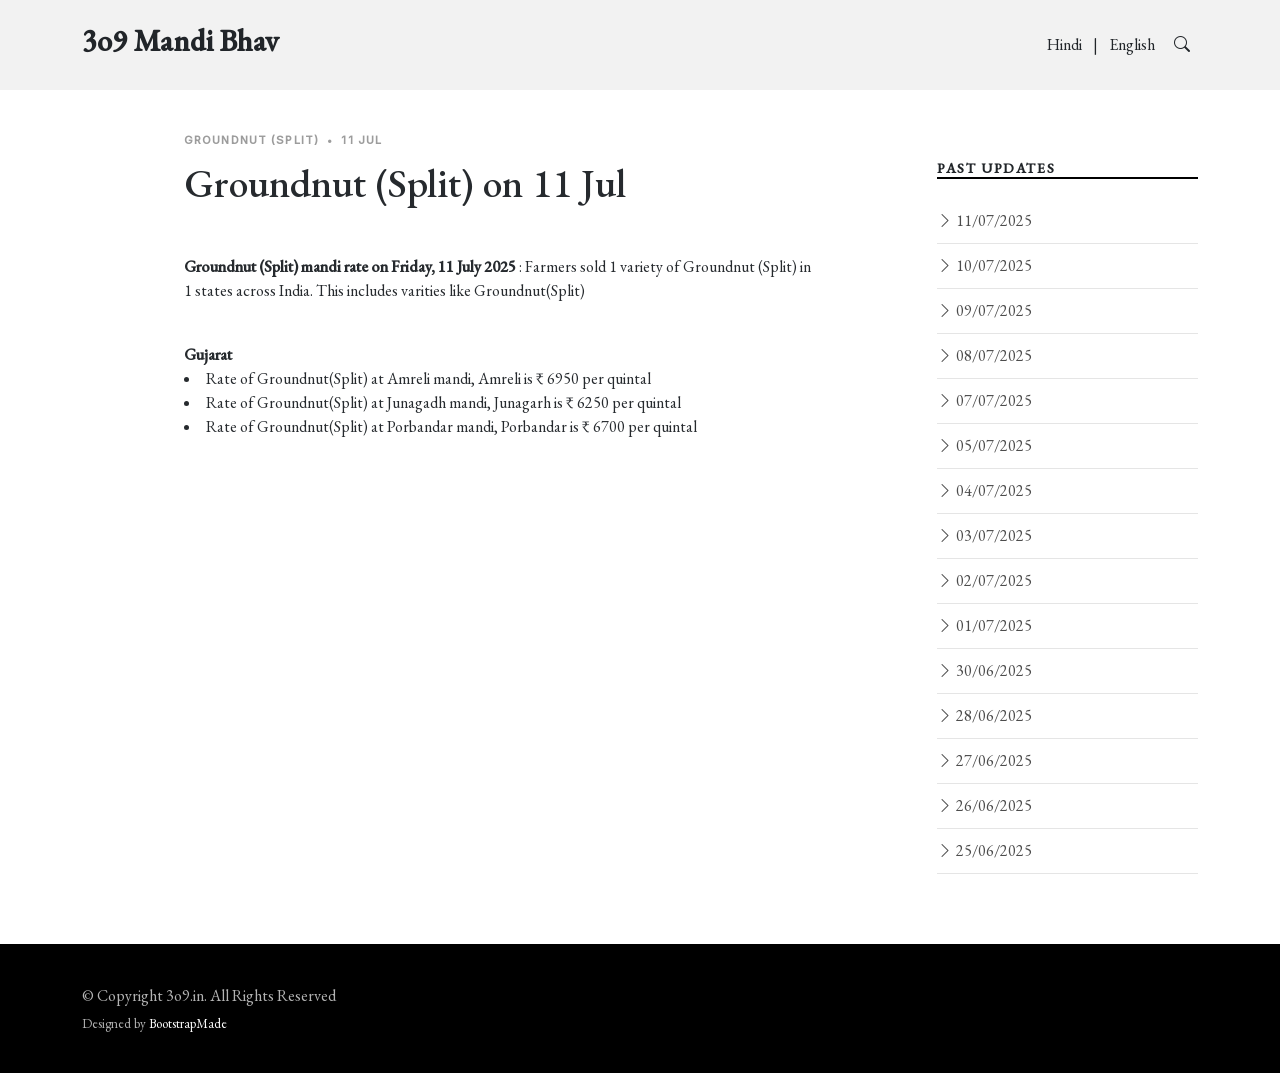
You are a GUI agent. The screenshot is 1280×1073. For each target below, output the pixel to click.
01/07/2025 (984, 625)
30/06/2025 (984, 670)
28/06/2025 (984, 715)
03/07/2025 (984, 535)
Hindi (1066, 44)
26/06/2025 (984, 805)
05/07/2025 (984, 445)
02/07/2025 (984, 580)
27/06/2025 (984, 760)
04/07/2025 (984, 490)
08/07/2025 (984, 355)
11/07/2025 (984, 220)
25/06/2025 (984, 850)
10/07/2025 (984, 265)
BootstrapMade (188, 1023)
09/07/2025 (984, 310)
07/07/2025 (984, 400)
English (1133, 44)
